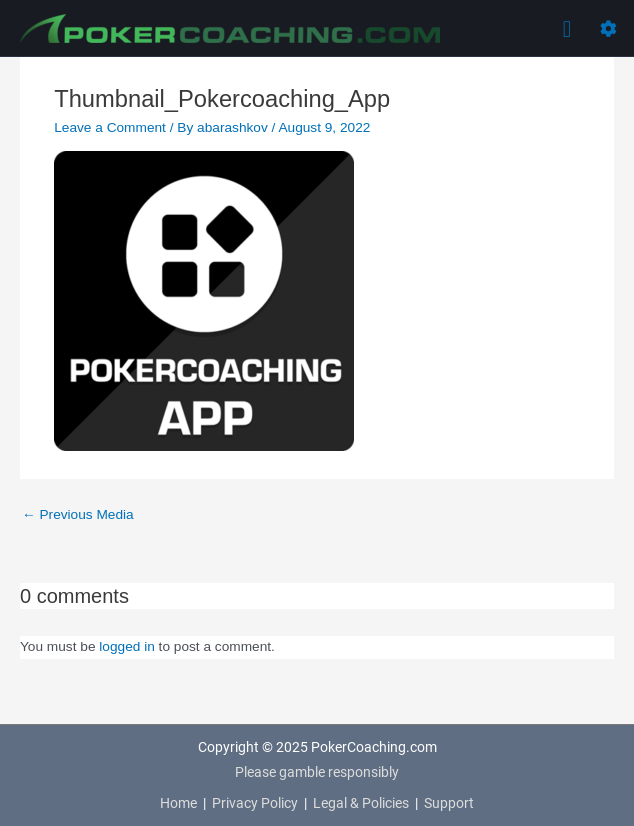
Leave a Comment (110, 127)
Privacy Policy (255, 803)
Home (178, 803)
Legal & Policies (361, 803)
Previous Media (78, 514)
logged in (127, 646)
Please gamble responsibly (317, 772)
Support (449, 803)
